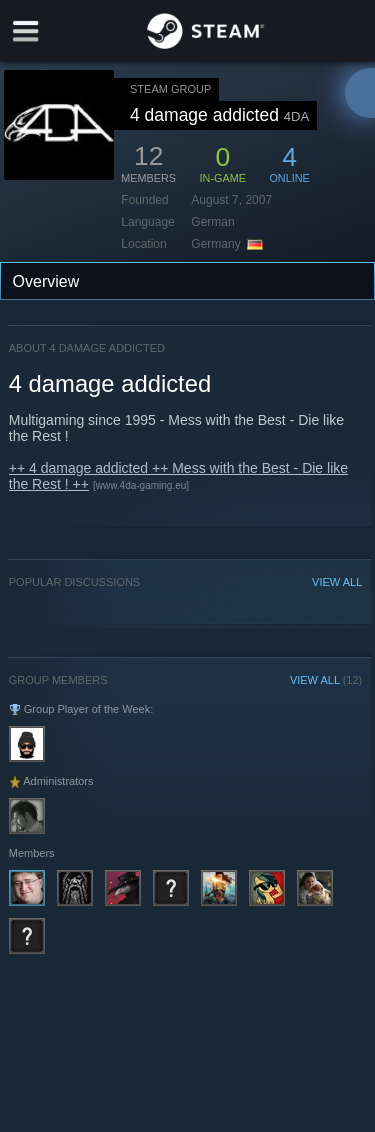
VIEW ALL (337, 582)
